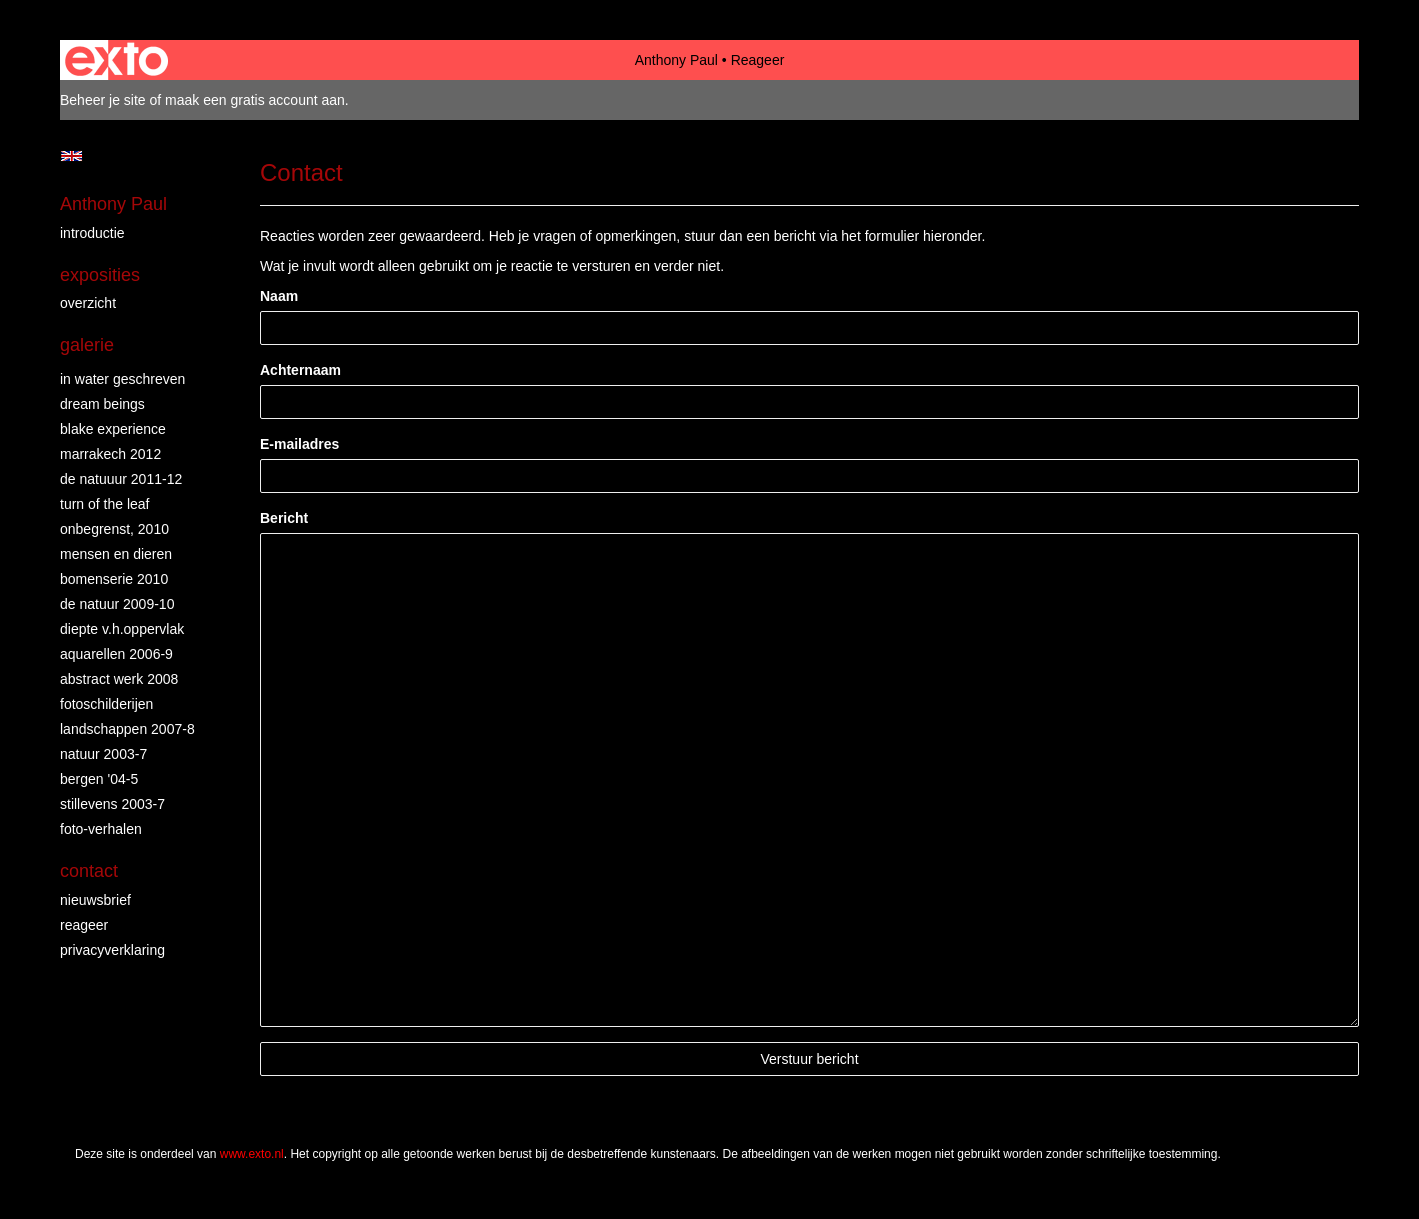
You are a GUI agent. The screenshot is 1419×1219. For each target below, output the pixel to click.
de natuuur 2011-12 (121, 479)
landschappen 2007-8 (127, 729)
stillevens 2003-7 (112, 804)
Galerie (87, 345)
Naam (279, 296)
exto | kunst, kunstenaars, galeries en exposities (116, 60)
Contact (89, 871)
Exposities (100, 275)
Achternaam (300, 370)
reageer (84, 925)
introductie (92, 233)
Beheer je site (103, 100)
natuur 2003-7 (103, 754)
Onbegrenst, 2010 (114, 529)
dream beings (102, 404)
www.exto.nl (252, 1154)
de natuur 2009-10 (117, 604)
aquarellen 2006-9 (116, 654)
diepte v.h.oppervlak (122, 629)
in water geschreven (122, 379)
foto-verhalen (101, 829)
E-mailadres (299, 444)
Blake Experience (113, 429)
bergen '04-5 (99, 779)
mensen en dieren (116, 554)
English (71, 156)
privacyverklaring (112, 950)
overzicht (88, 303)
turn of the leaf (105, 504)
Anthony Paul (676, 60)
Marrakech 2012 (110, 454)
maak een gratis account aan (255, 100)
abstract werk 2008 (119, 679)
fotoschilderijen (106, 704)
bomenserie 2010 (114, 579)
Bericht (284, 518)
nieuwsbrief (95, 900)
